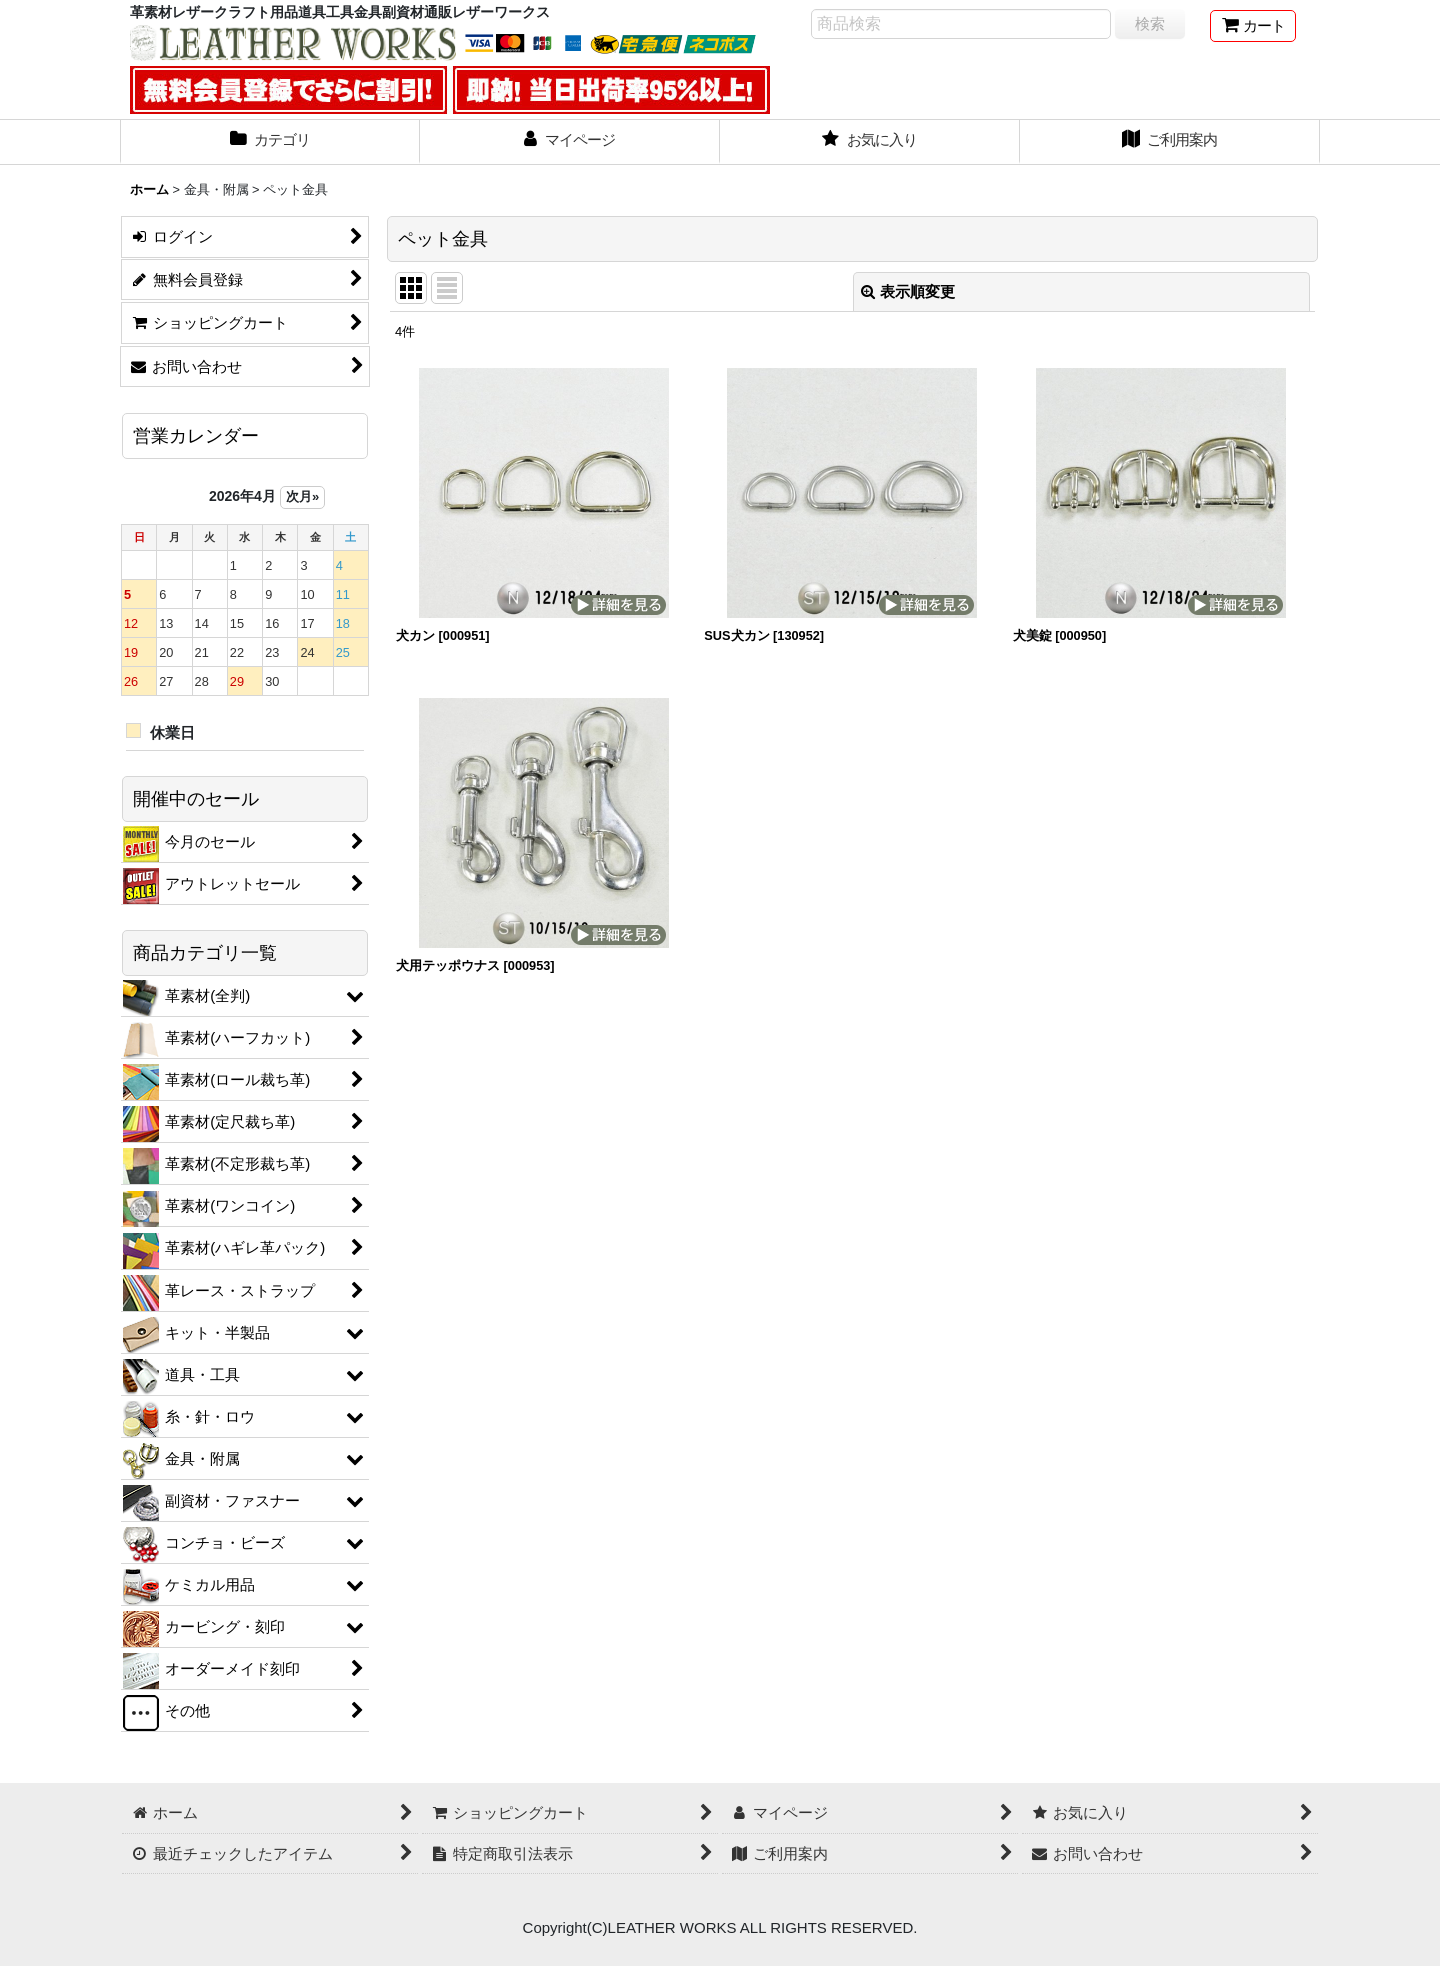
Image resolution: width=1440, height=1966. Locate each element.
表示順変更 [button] (908, 291)
